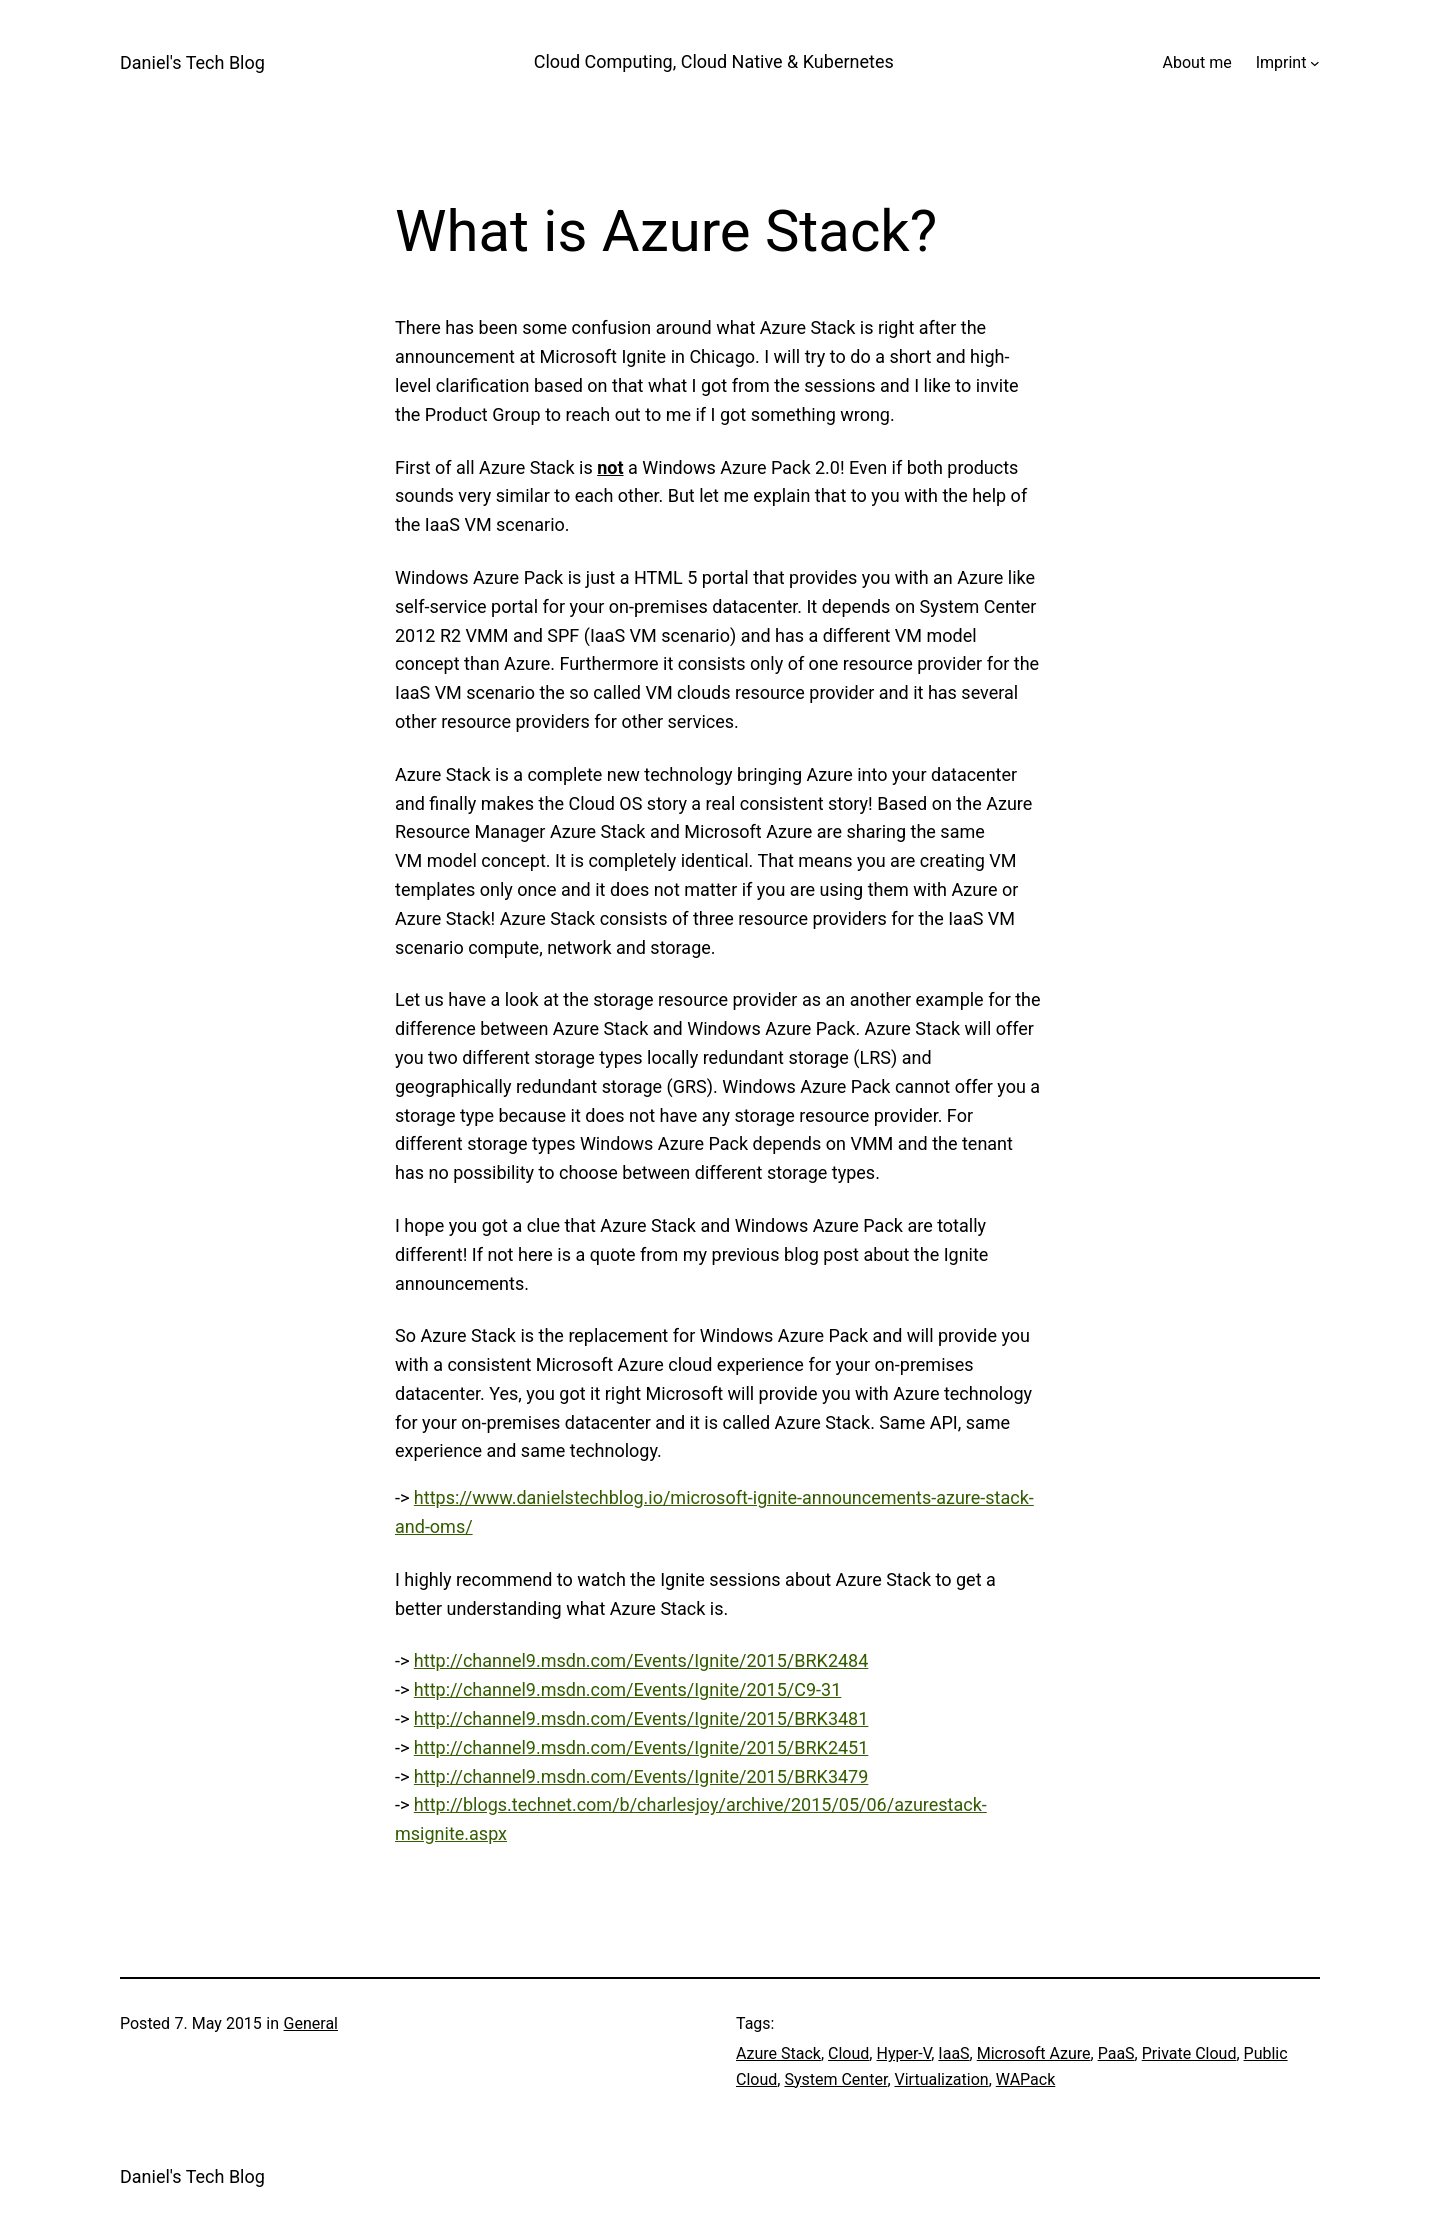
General (311, 2023)
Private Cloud (1189, 2053)
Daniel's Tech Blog (192, 62)
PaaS (1116, 2053)
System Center (835, 2079)
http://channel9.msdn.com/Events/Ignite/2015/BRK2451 (641, 1747)
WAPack (1026, 2079)
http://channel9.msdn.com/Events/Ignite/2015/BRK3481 (641, 1718)
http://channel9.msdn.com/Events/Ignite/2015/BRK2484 (641, 1660)
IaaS (953, 2053)
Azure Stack (778, 2053)
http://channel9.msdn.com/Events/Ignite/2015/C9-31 (627, 1689)
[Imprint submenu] (1315, 63)
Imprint (1281, 62)
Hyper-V (903, 2053)
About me (1197, 62)
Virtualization (942, 2079)
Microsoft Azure (1034, 2053)
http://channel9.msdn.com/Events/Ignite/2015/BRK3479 (641, 1776)
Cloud (848, 2053)
